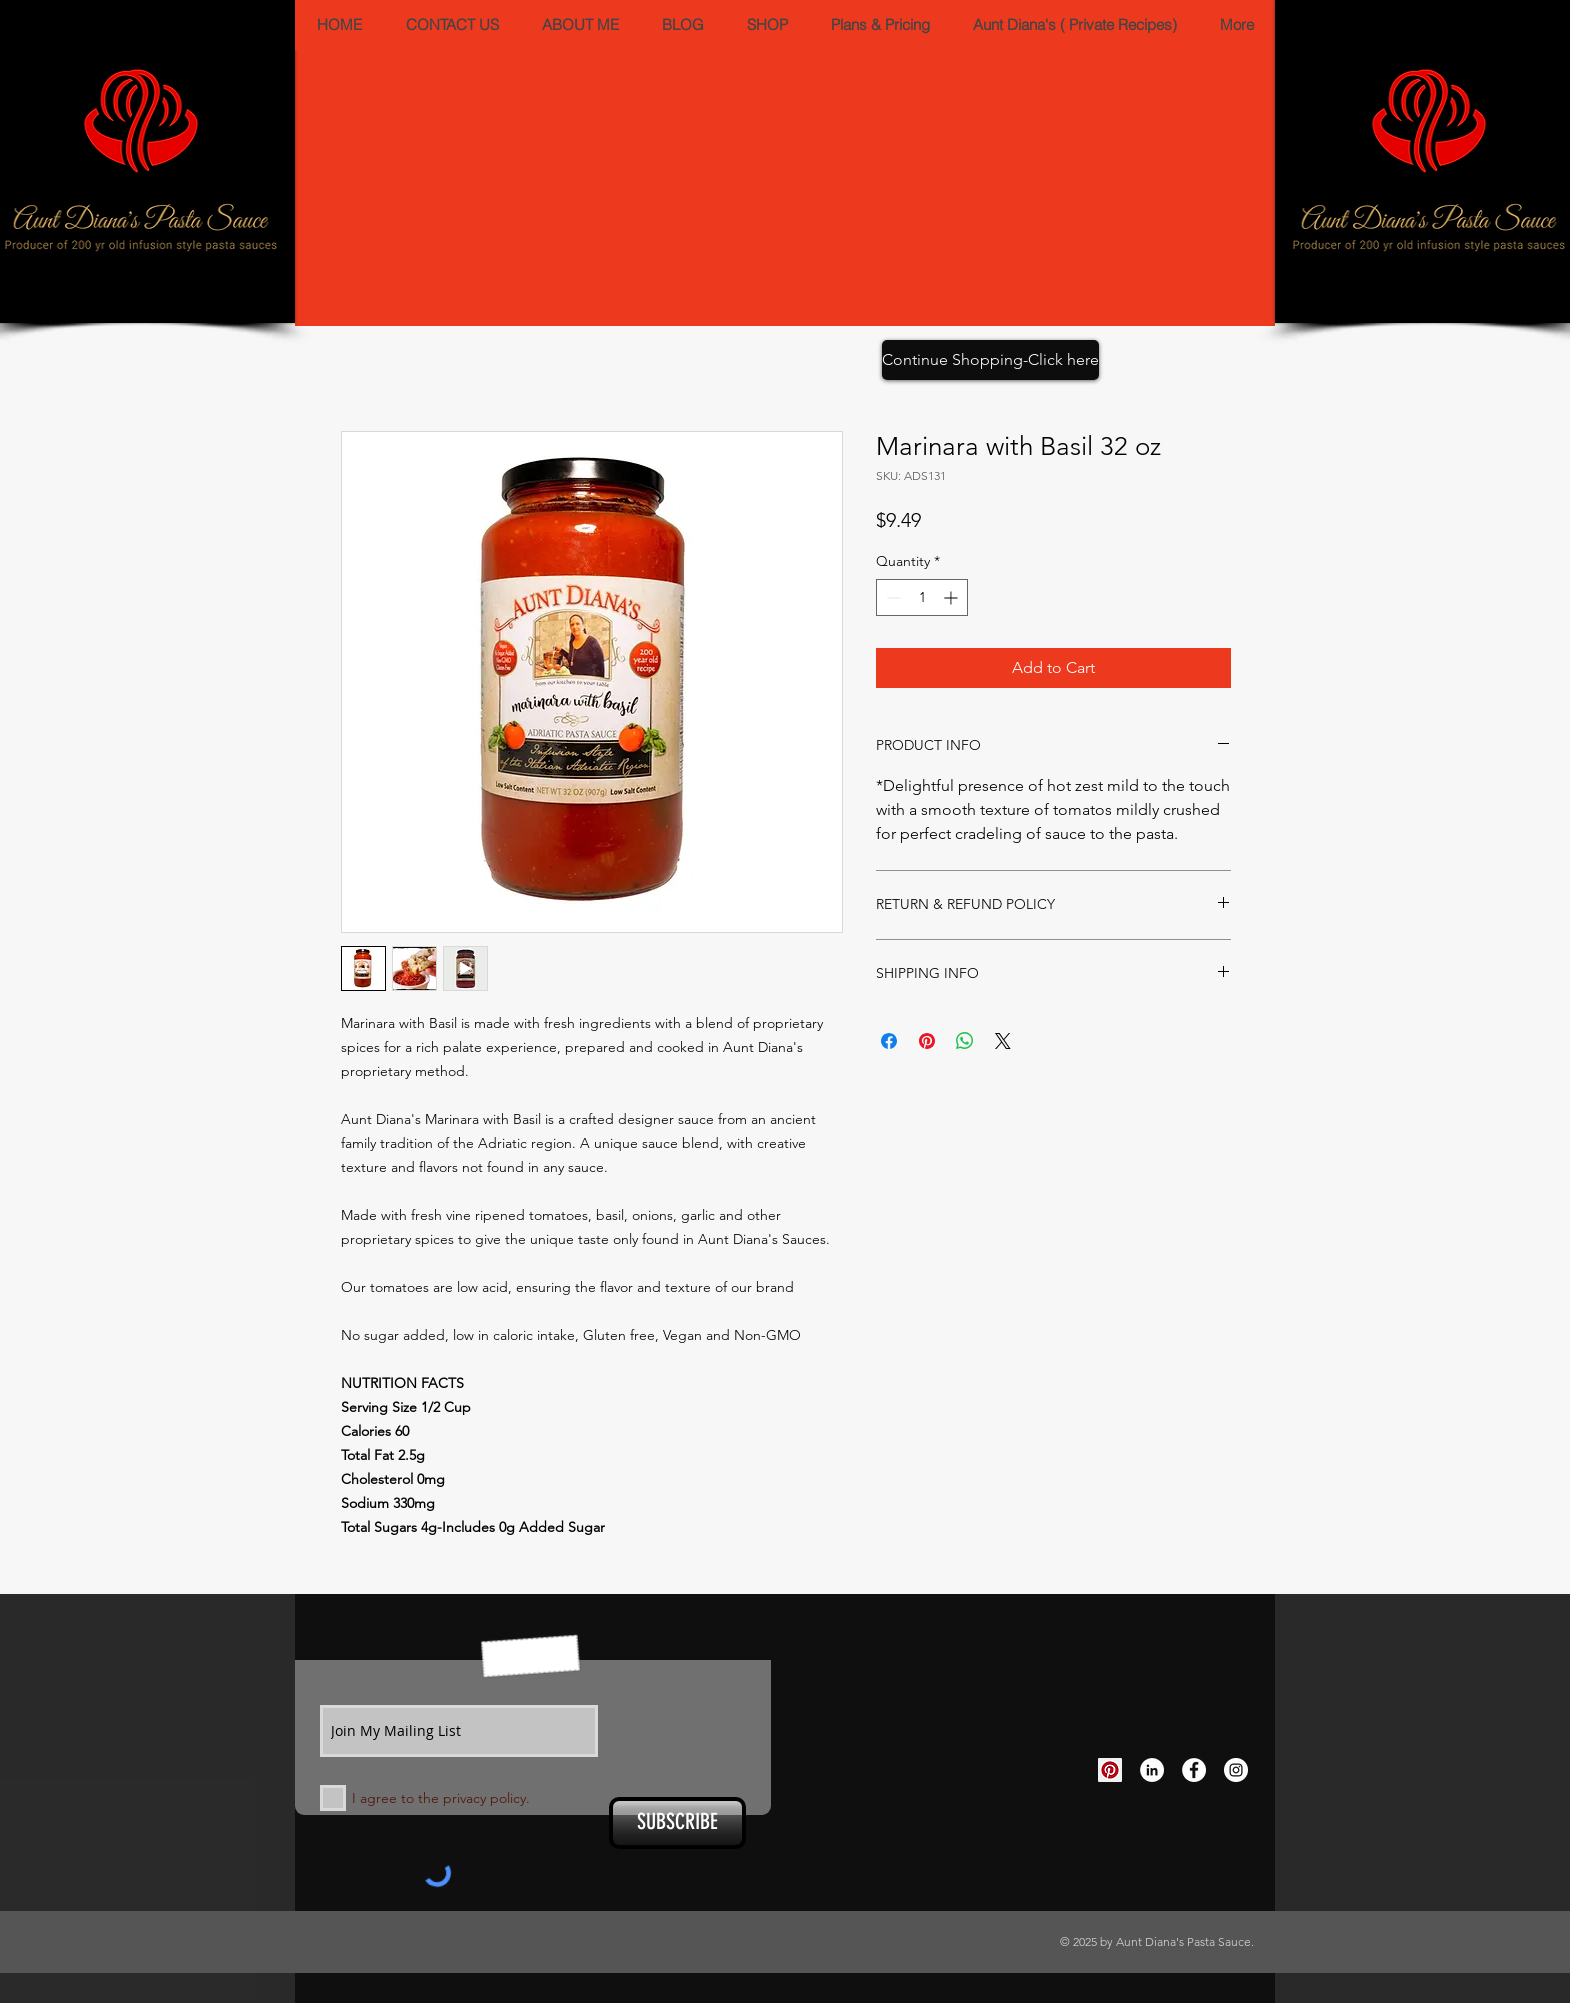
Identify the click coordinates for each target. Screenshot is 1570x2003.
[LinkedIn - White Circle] (1152, 1770)
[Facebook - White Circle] (1194, 1770)
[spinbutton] (922, 597)
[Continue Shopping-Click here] (990, 360)
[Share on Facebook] (889, 1041)
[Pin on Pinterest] (927, 1041)
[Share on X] (1003, 1041)
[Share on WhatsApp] (965, 1041)
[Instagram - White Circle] (1236, 1770)
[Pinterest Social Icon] (1110, 1770)
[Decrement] (891, 597)
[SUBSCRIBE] (677, 1823)
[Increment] (952, 597)
